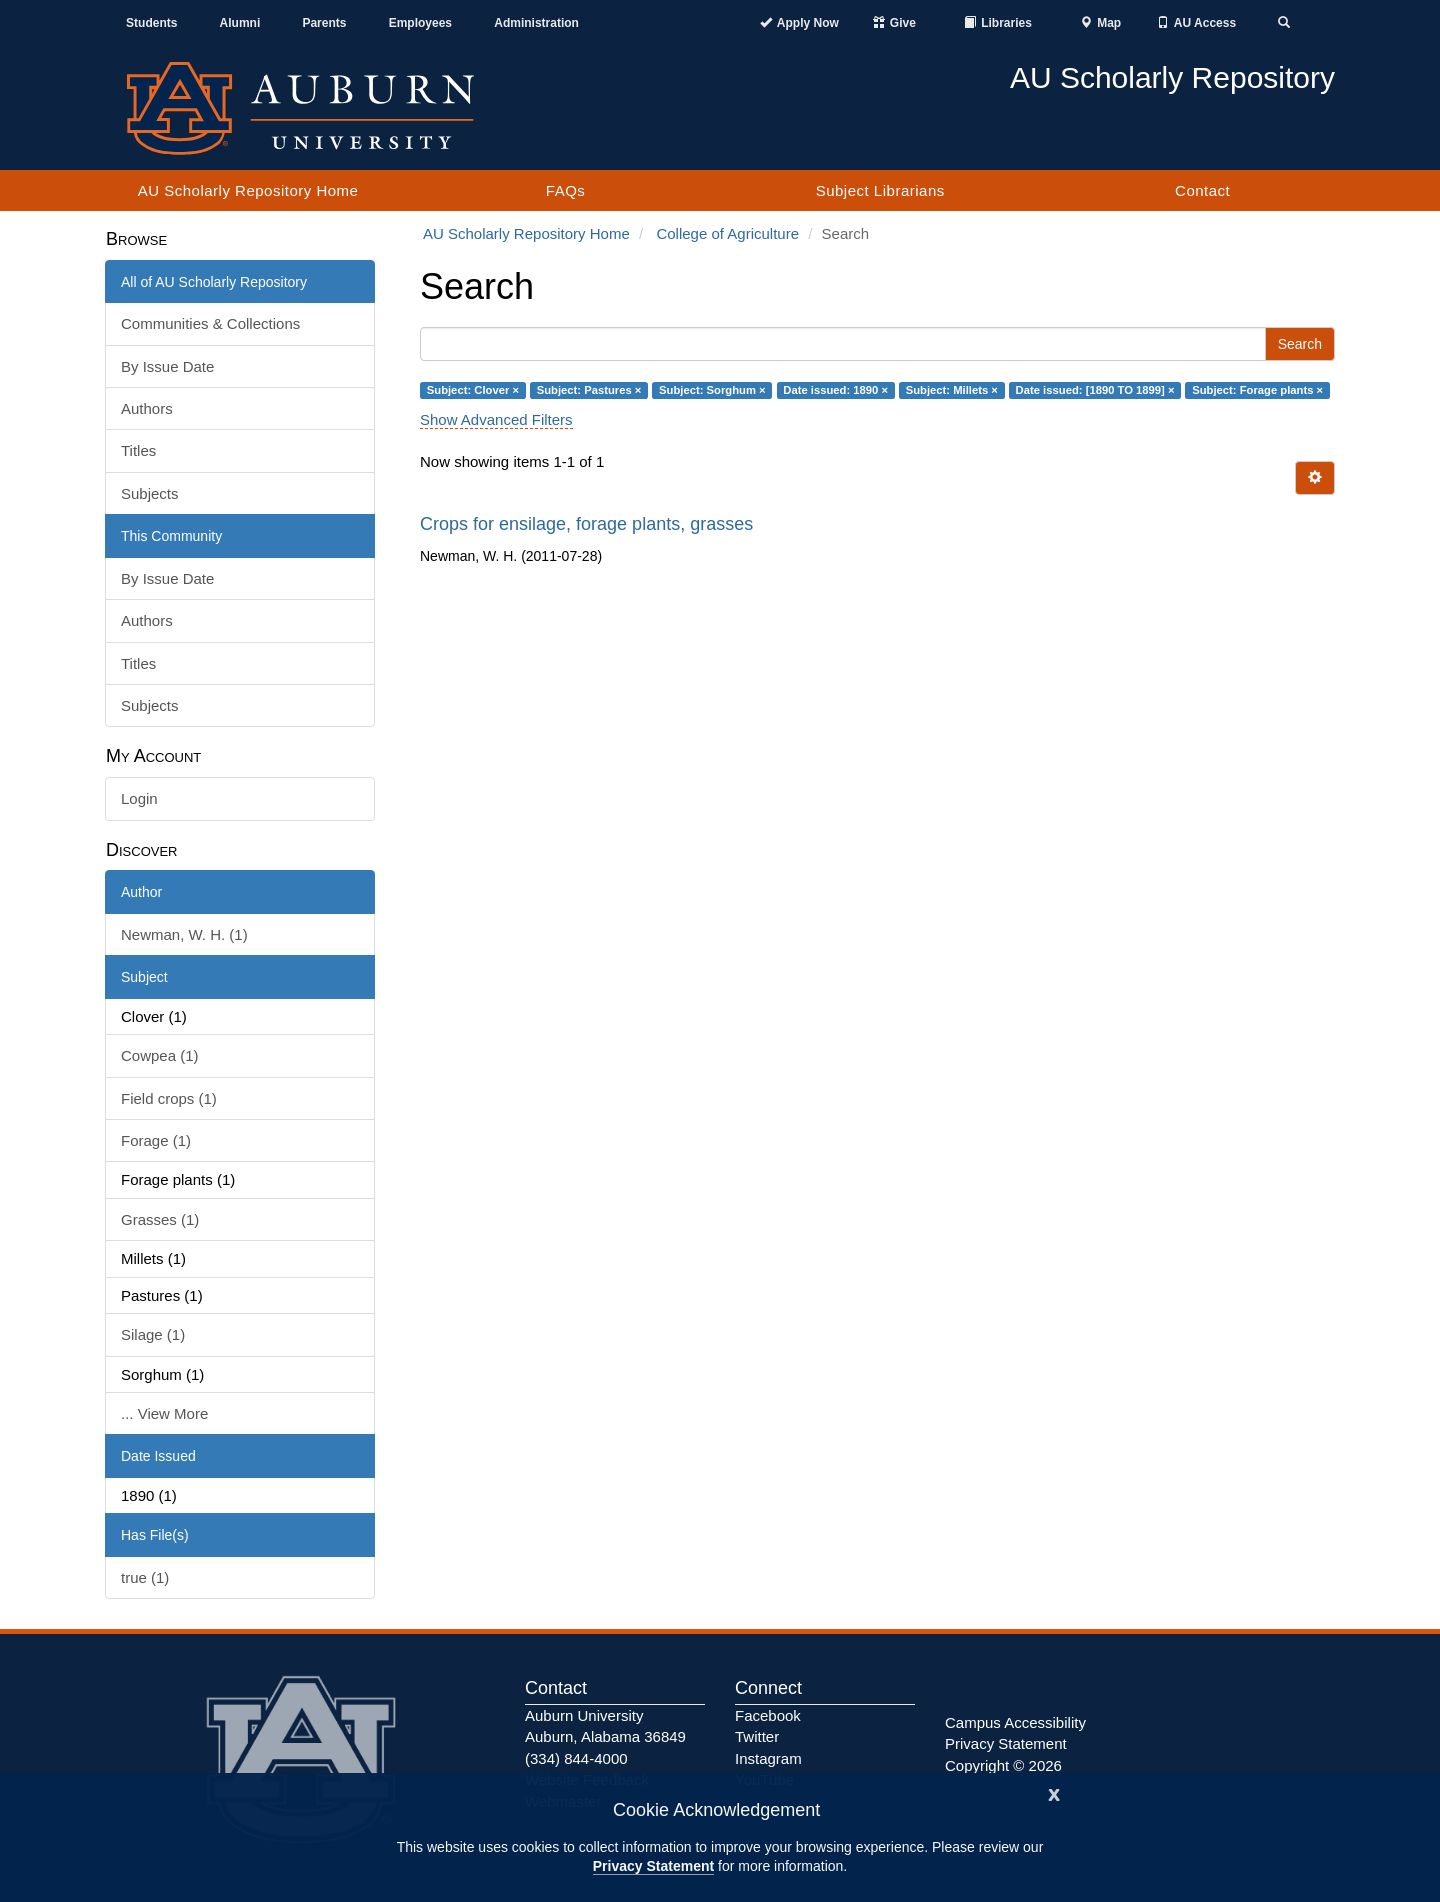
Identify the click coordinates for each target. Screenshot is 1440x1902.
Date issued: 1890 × (835, 390)
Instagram (768, 1758)
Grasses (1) (160, 1219)
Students (151, 23)
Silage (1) (153, 1334)
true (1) (145, 1577)
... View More (164, 1413)
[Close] (1054, 1792)
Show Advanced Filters (496, 419)
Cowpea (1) (160, 1055)
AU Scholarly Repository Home (248, 190)
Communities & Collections (210, 323)
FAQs (566, 190)
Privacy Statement (653, 1866)
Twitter (757, 1736)
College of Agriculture (727, 233)
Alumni (240, 23)
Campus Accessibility (1015, 1722)
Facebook (768, 1715)
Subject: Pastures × (589, 390)
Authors (147, 408)
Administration (536, 23)
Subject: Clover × (473, 390)
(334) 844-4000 (576, 1758)
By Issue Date (167, 366)
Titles (138, 450)
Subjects (150, 493)
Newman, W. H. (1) (184, 934)
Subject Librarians (880, 190)
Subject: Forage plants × (1257, 390)
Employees (420, 23)
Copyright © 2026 (1003, 1765)
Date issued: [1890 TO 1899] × (1095, 390)
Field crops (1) (169, 1098)
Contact (1202, 190)
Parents (324, 23)
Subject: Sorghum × (712, 390)
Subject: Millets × (952, 390)
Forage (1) (156, 1140)
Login (139, 798)
